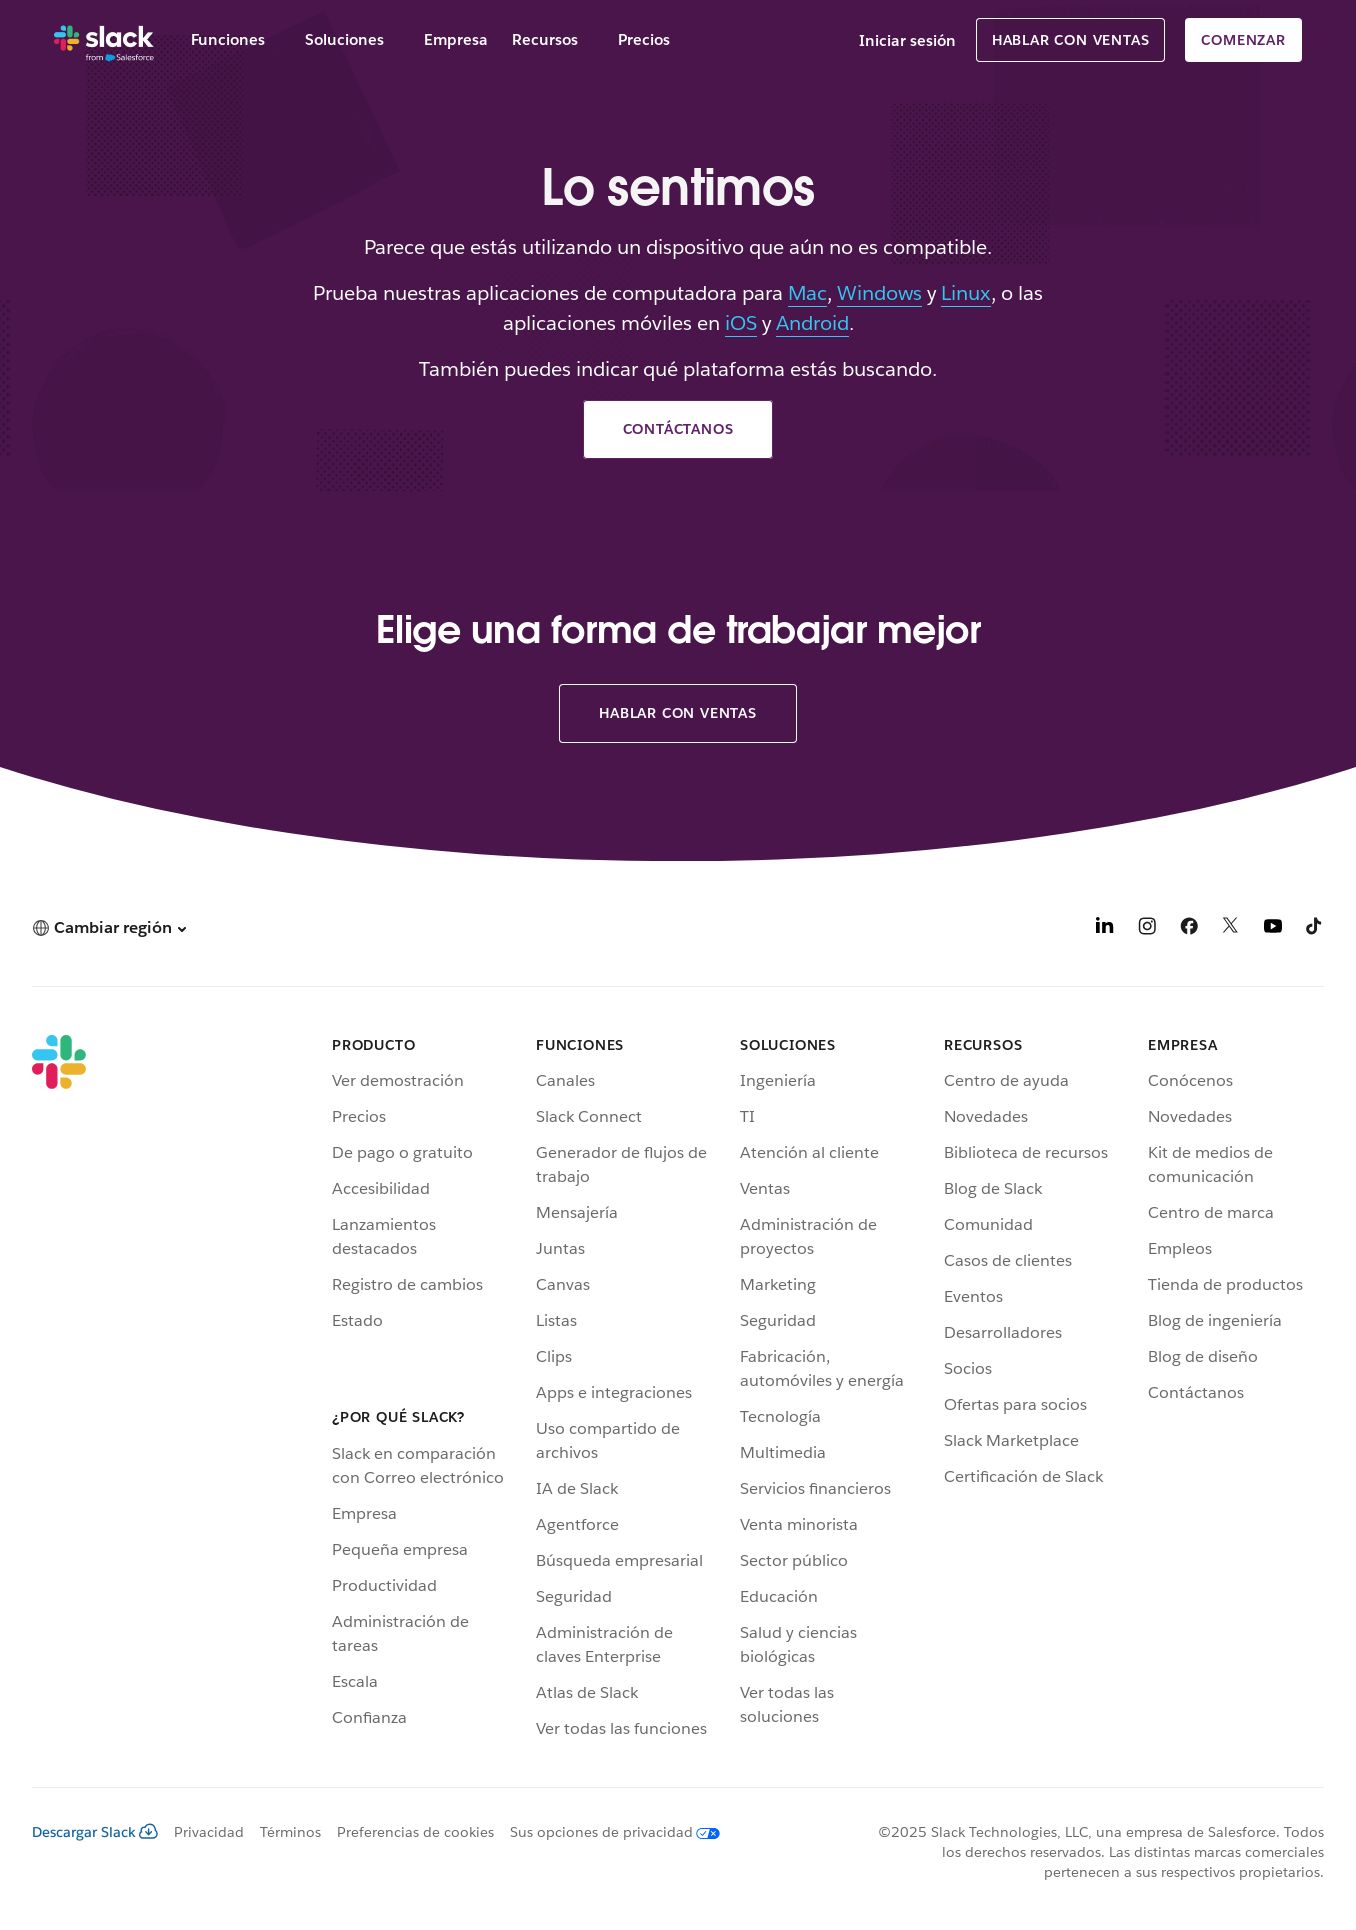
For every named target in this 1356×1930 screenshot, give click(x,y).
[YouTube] (1273, 929)
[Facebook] (1189, 929)
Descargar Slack (95, 1832)
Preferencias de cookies (415, 1832)
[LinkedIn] (1105, 929)
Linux (966, 293)
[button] (109, 927)
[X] (1231, 929)
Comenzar (1243, 40)
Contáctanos (678, 429)
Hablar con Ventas (1071, 40)
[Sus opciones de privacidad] (607, 1832)
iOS (741, 323)
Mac (807, 293)
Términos (290, 1832)
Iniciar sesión (907, 40)
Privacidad (209, 1832)
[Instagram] (1147, 929)
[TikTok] (1315, 929)
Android (812, 323)
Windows (879, 293)
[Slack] (104, 40)
